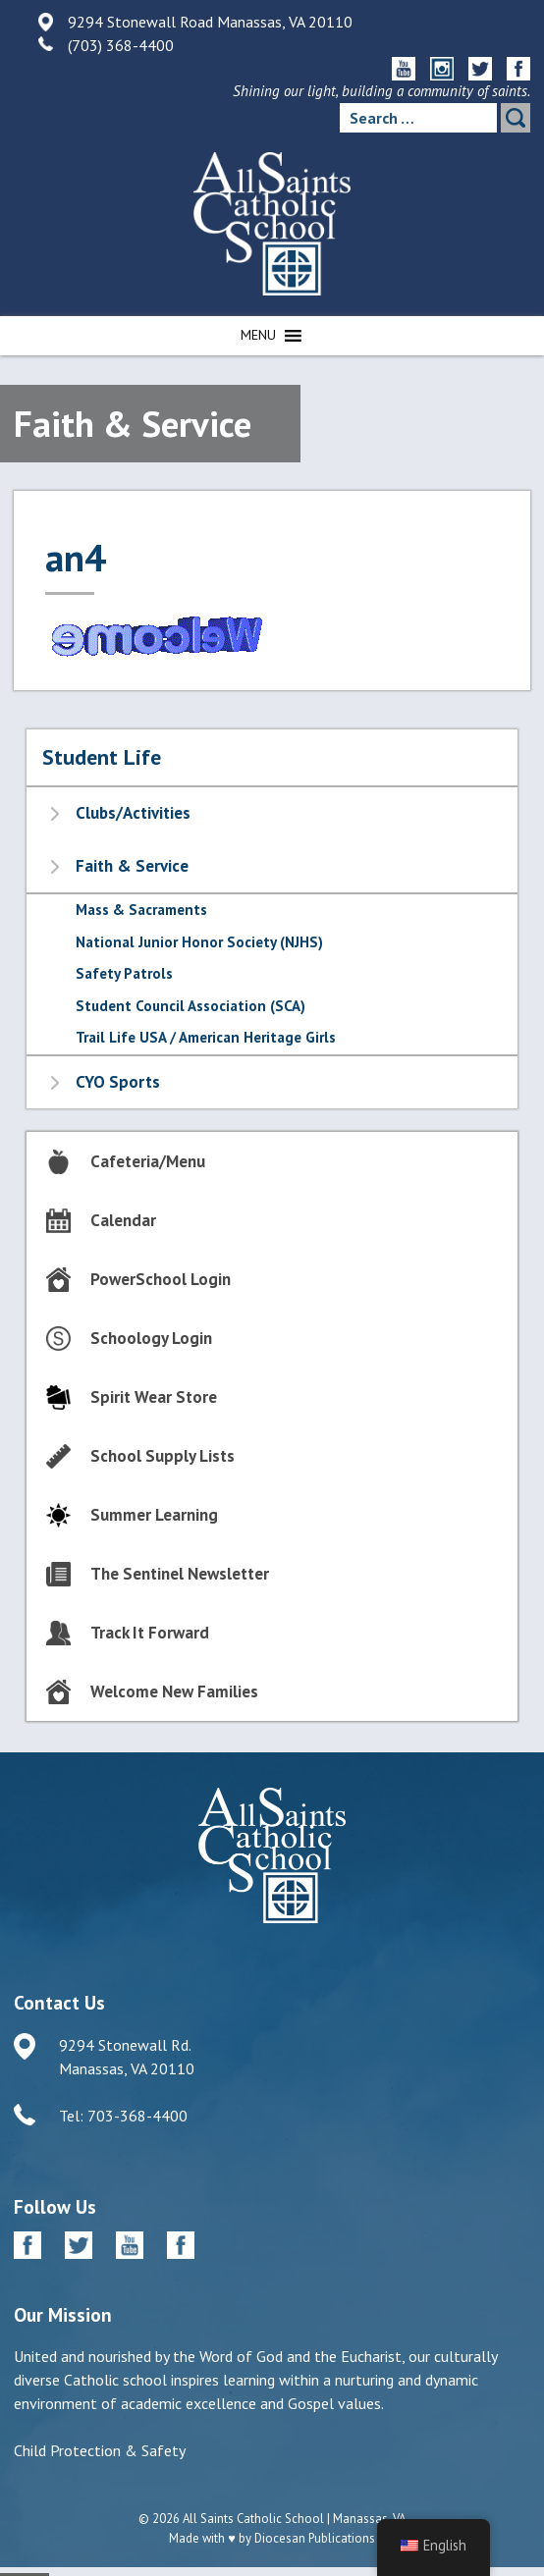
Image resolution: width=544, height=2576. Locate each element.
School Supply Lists (162, 1456)
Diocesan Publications (314, 2538)
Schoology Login (151, 1338)
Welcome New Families (174, 1691)
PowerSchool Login (160, 1279)
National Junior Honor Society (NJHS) (199, 942)
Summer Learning (154, 1515)
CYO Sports (118, 1082)
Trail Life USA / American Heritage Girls (206, 1037)
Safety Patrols (124, 973)
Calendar (123, 1220)
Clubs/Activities (133, 813)
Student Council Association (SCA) (190, 1005)
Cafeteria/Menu (147, 1161)
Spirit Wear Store (153, 1397)
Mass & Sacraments (141, 909)
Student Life (101, 757)
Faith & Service (132, 866)
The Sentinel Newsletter (179, 1573)
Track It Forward (149, 1632)
